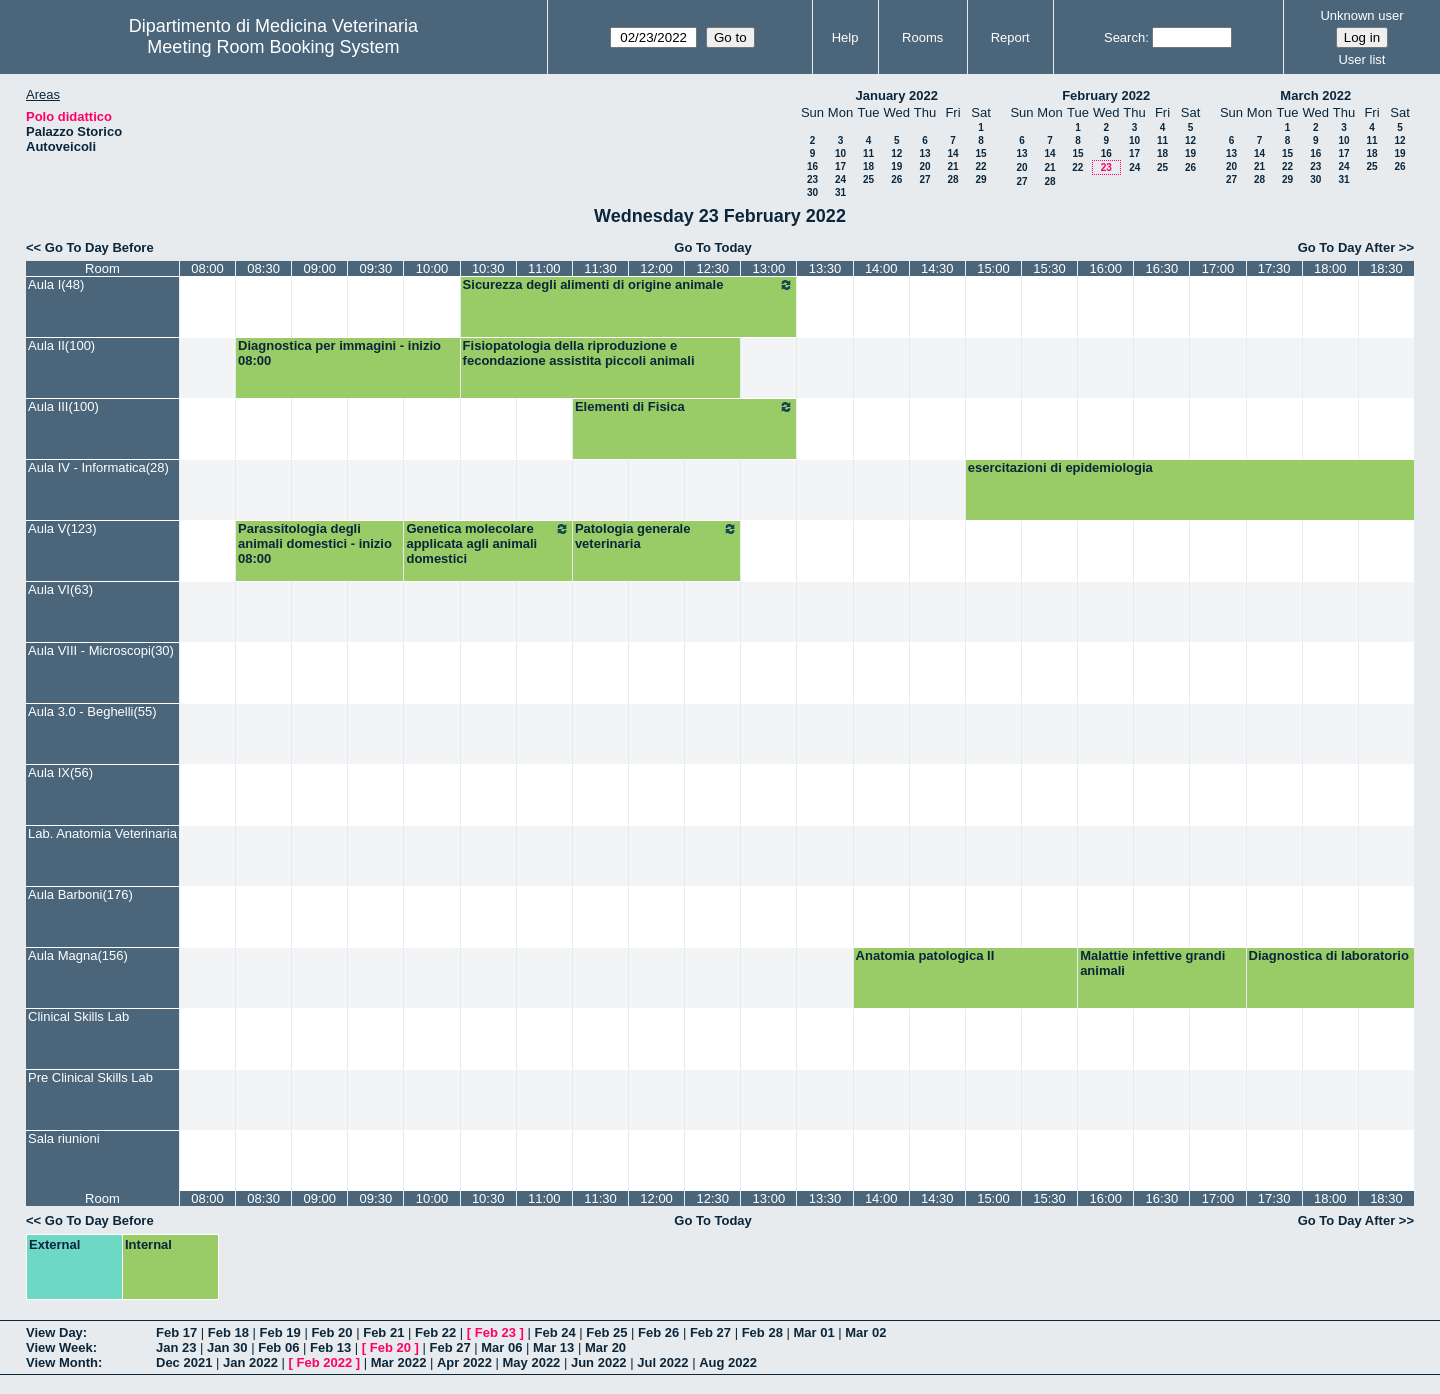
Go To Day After (1347, 247)
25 (868, 179)
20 (924, 166)
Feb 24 (554, 1332)
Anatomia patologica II (925, 955)
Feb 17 (176, 1332)
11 (868, 153)
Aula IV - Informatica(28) (98, 467)
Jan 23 (176, 1347)
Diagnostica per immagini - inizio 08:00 (339, 353)
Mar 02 (865, 1332)
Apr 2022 (464, 1362)
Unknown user (1361, 15)
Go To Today (713, 247)
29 (980, 179)
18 (868, 166)
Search (1124, 37)
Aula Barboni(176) (80, 894)
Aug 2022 (728, 1362)
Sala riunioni (64, 1138)
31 (840, 192)
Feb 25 (606, 1332)
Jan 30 (227, 1347)
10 (840, 153)
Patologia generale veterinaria (656, 536)
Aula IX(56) (60, 772)
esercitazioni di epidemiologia (1060, 467)
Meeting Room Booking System (273, 47)
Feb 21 (383, 1332)
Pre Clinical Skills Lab (90, 1077)
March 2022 (1315, 95)
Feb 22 (435, 1332)
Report (1010, 37)
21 (952, 166)
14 (952, 153)
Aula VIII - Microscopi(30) (101, 650)
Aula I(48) (56, 284)
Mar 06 (501, 1347)
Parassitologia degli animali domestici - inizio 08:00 (315, 543)
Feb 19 (280, 1332)
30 (812, 192)
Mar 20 (605, 1347)
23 (812, 179)
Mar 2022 (399, 1362)
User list (1361, 59)
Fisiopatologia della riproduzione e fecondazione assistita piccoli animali (579, 353)
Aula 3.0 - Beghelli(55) (92, 711)
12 (896, 153)
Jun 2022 (599, 1362)
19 (896, 166)
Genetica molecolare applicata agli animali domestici (487, 543)
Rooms (922, 37)
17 (840, 166)
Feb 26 (658, 1332)
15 (980, 153)
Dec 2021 (184, 1362)
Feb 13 (330, 1347)
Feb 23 (495, 1332)
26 (896, 179)
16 (812, 166)
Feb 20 (331, 1332)
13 (924, 153)
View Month (62, 1362)
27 (924, 179)
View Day (54, 1332)
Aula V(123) (62, 528)
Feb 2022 (325, 1362)
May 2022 (532, 1362)
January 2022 (897, 95)
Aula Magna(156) (78, 955)
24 (840, 179)
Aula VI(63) (60, 589)
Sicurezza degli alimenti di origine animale (629, 285)
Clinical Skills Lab (78, 1016)
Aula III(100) (63, 406)
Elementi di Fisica (685, 407)
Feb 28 (762, 1332)
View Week (59, 1347)
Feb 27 (710, 1332)
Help (845, 37)
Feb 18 (228, 1332)
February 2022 (1106, 95)
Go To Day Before (99, 247)
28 (952, 179)
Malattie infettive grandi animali (1152, 963)
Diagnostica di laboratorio (1329, 955)
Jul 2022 (662, 1362)
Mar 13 (553, 1347)
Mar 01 (813, 1332)
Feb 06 (278, 1347)
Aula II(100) (61, 345)
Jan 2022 (250, 1362)
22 (980, 166)
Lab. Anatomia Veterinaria (102, 833)
